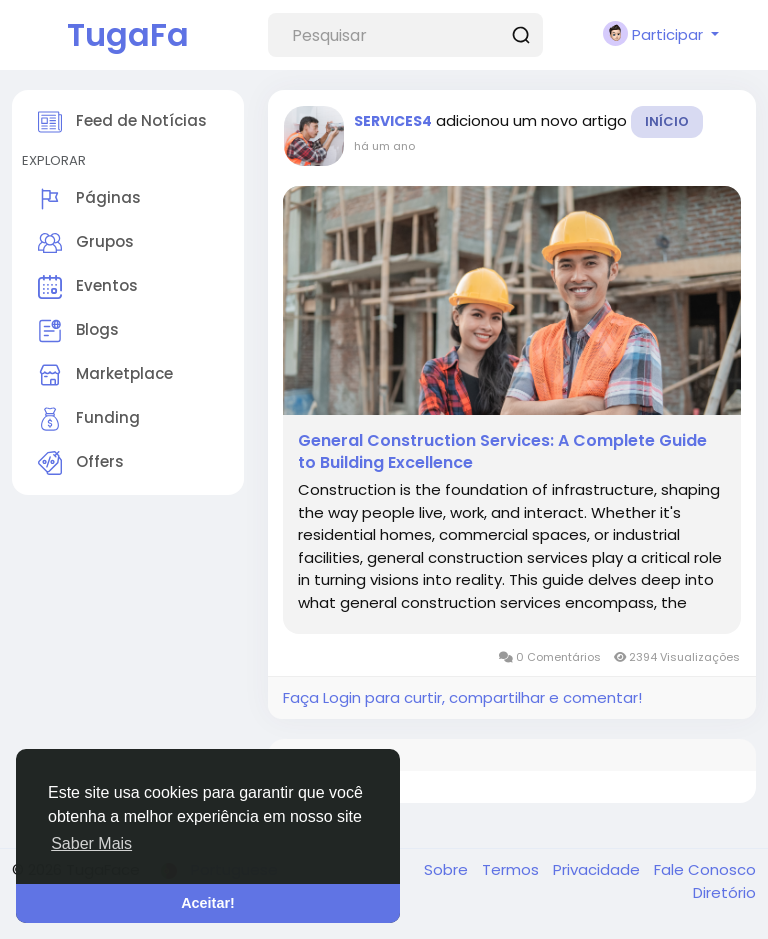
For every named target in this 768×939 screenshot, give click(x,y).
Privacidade (598, 869)
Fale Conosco (705, 869)
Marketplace (105, 375)
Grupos (86, 243)
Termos (512, 869)
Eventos (88, 287)
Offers (81, 463)
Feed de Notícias (122, 122)
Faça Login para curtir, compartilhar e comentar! (462, 697)
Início (667, 121)
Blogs (78, 331)
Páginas (89, 199)
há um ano (384, 146)
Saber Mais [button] (91, 843)
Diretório (724, 892)
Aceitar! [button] (208, 903)
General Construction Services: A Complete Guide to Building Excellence (502, 452)
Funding (89, 419)
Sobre (448, 869)
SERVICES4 (393, 121)
